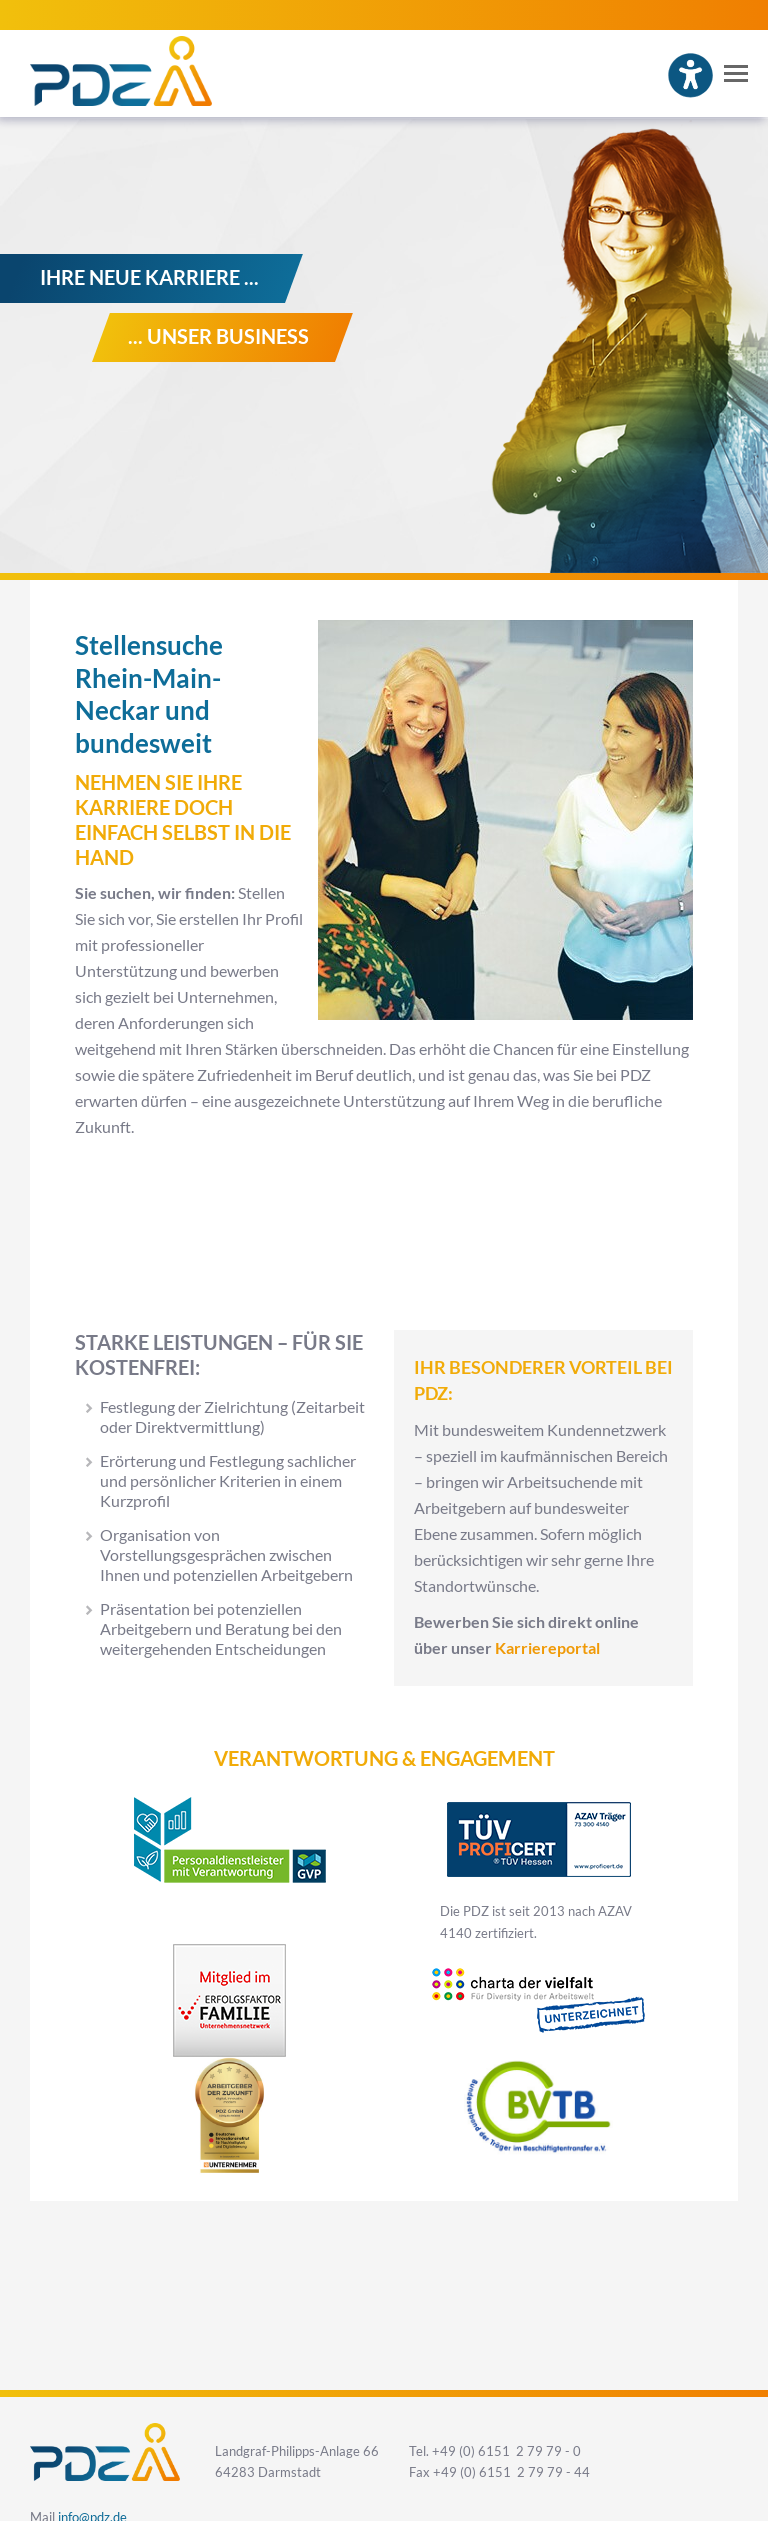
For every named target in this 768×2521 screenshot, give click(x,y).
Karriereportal (547, 1648)
